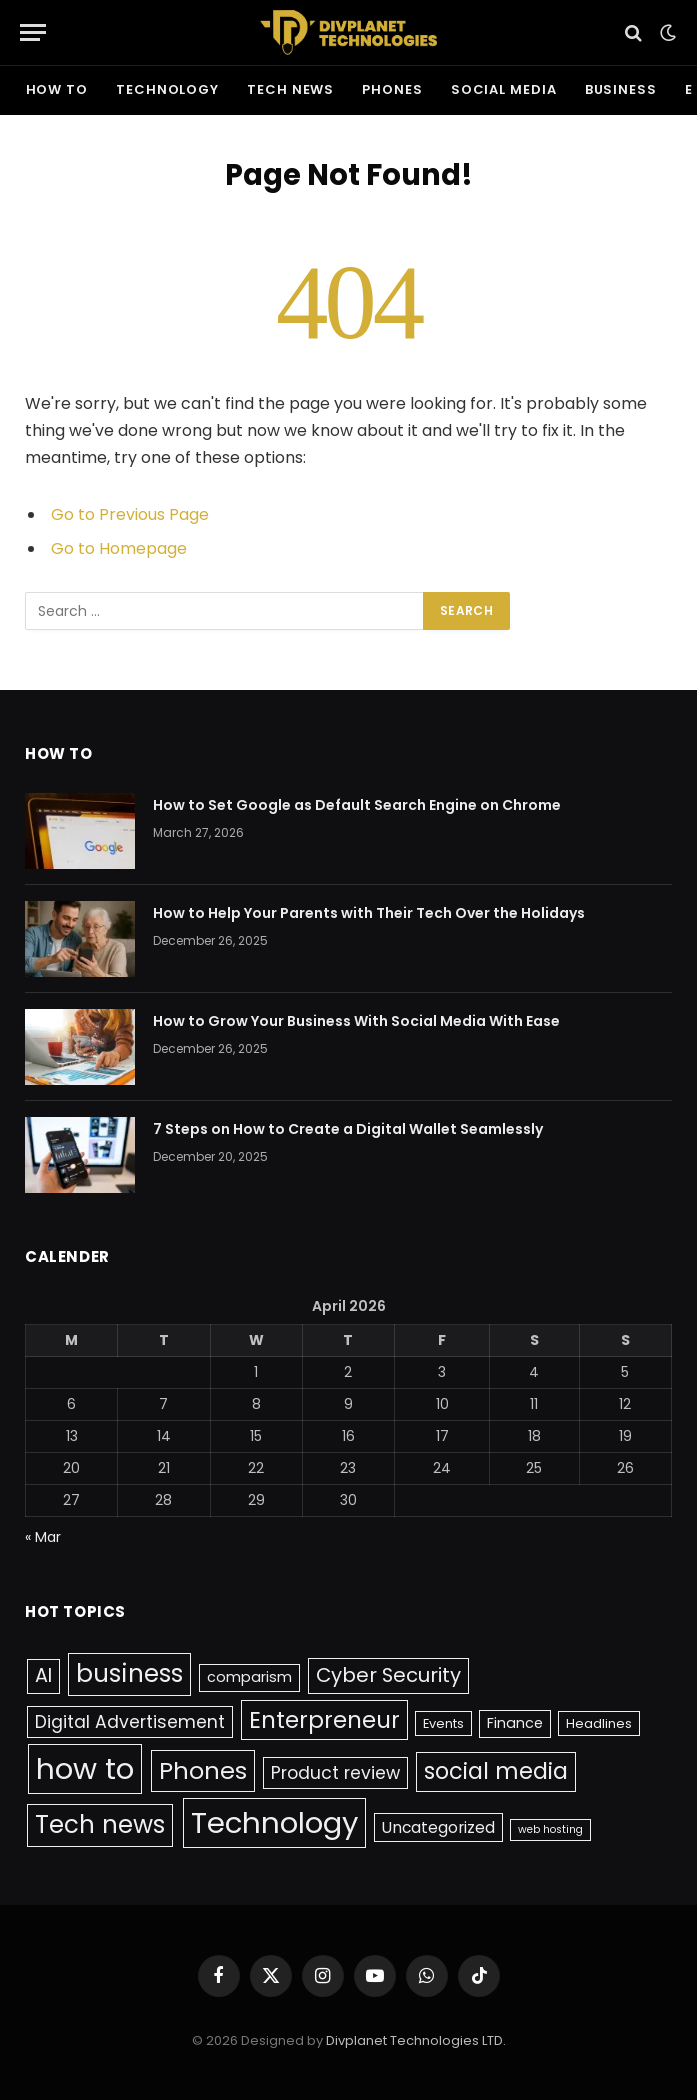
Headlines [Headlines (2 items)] (599, 1723)
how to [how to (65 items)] (85, 1768)
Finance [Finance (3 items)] (515, 1723)
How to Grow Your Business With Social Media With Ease (356, 1021)
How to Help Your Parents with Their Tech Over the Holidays (369, 913)
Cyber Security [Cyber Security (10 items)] (388, 1675)
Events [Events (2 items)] (443, 1723)
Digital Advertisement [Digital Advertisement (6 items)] (130, 1722)
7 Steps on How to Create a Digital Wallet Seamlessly (348, 1129)
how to (57, 89)
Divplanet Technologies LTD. (416, 2040)
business (621, 89)
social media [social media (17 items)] (496, 1771)
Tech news (290, 89)
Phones (392, 89)
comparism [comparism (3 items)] (249, 1677)
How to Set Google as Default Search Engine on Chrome (357, 805)
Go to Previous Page (130, 514)
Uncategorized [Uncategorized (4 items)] (438, 1827)
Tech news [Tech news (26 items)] (100, 1824)
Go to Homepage (119, 548)
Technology (167, 89)
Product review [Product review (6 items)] (335, 1773)
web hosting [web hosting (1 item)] (550, 1829)
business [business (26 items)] (129, 1673)
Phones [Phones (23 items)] (203, 1770)
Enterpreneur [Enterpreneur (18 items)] (324, 1720)
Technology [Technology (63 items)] (274, 1822)
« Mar (43, 1537)
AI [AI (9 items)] (43, 1675)
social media (504, 89)
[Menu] (33, 32)
